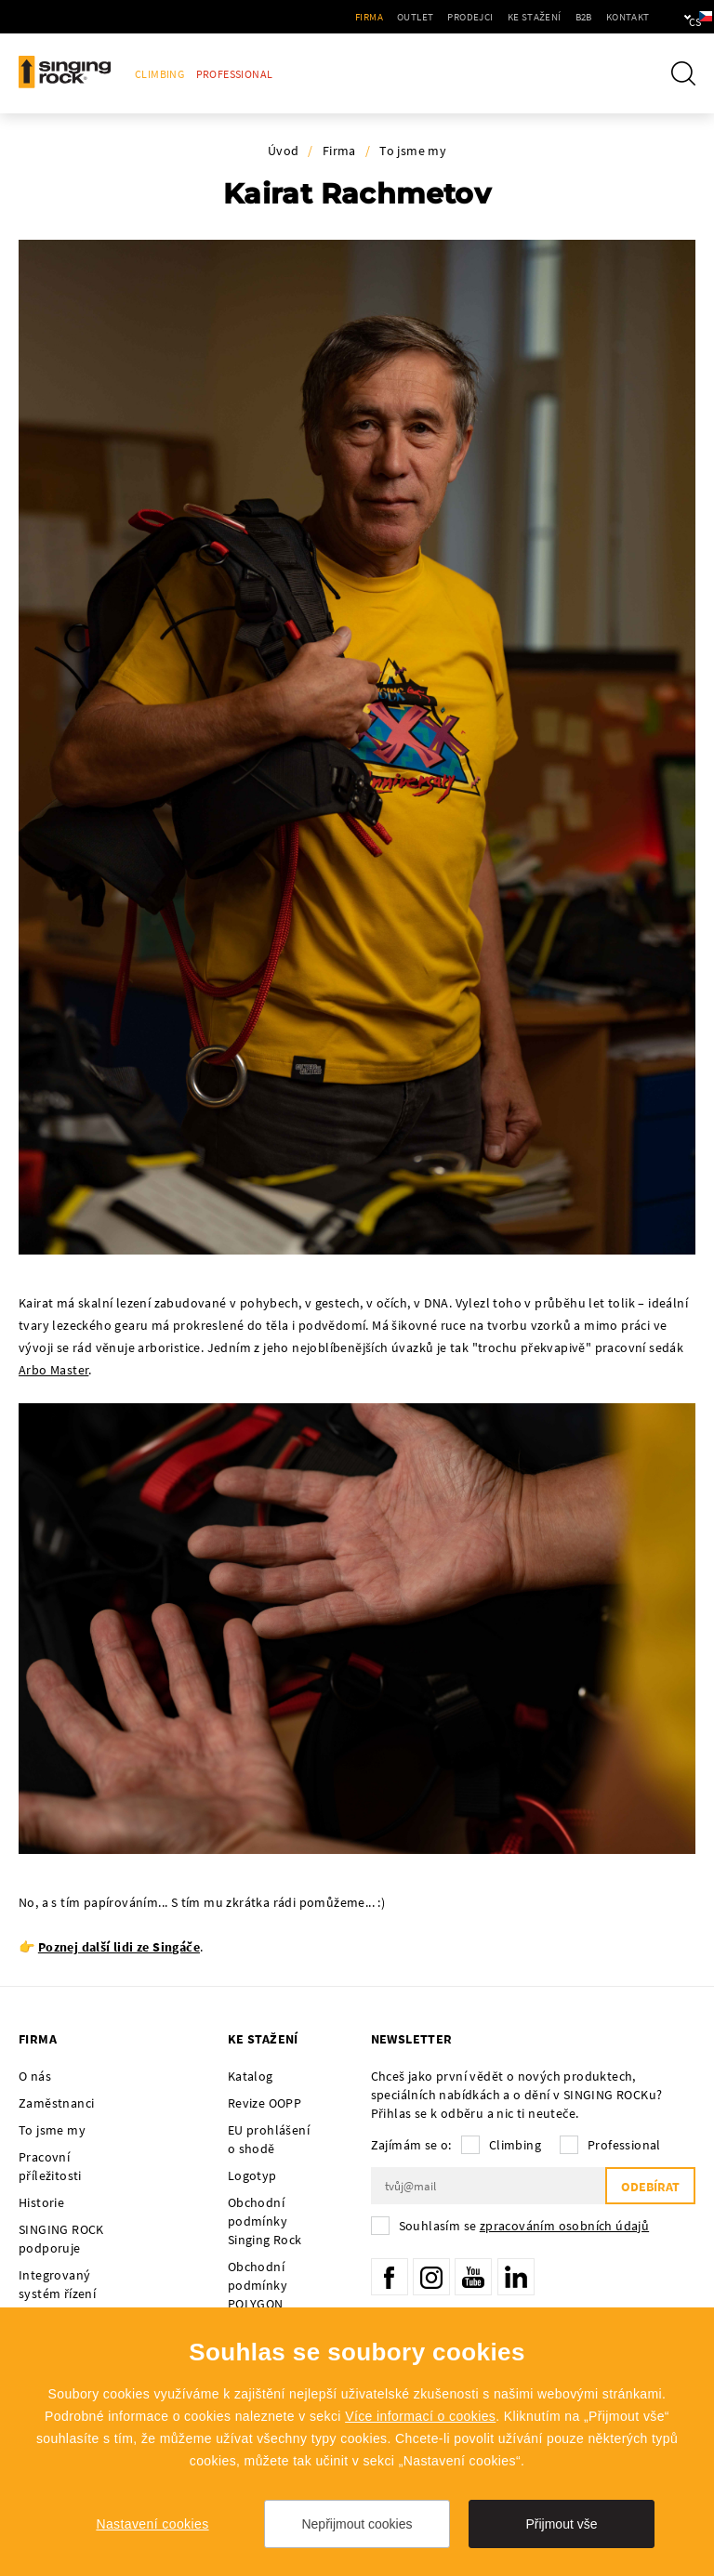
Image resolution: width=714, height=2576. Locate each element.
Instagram (431, 2276)
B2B (527, 16)
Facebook (389, 2276)
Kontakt (571, 16)
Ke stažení (478, 16)
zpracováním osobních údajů (564, 2225)
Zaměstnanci (56, 2103)
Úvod (283, 150)
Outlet (359, 16)
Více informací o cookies (420, 2416)
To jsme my (412, 150)
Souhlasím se (524, 2225)
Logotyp (252, 2175)
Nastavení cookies (152, 2524)
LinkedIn (516, 2276)
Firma (313, 16)
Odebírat (650, 2186)
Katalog (250, 2076)
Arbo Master (53, 1369)
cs (669, 16)
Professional (234, 74)
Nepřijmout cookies (356, 2524)
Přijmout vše (561, 2524)
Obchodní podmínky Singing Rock (265, 2221)
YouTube (473, 2276)
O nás (35, 2076)
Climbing (159, 74)
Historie (41, 2202)
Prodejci (414, 16)
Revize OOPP (264, 2103)
